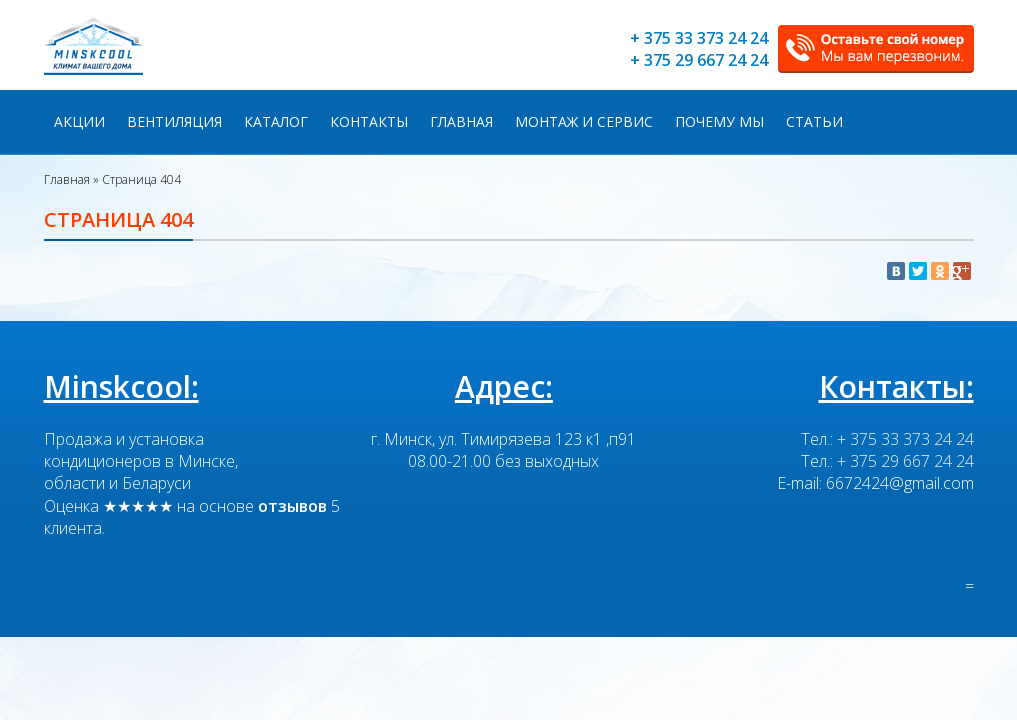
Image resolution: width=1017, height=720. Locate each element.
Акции (79, 121)
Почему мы (719, 121)
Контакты (369, 121)
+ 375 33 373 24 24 (699, 38)
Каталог (276, 121)
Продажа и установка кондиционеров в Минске (139, 450)
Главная (461, 121)
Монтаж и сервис (584, 121)
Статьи (814, 121)
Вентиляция (174, 121)
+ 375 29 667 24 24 (699, 60)
